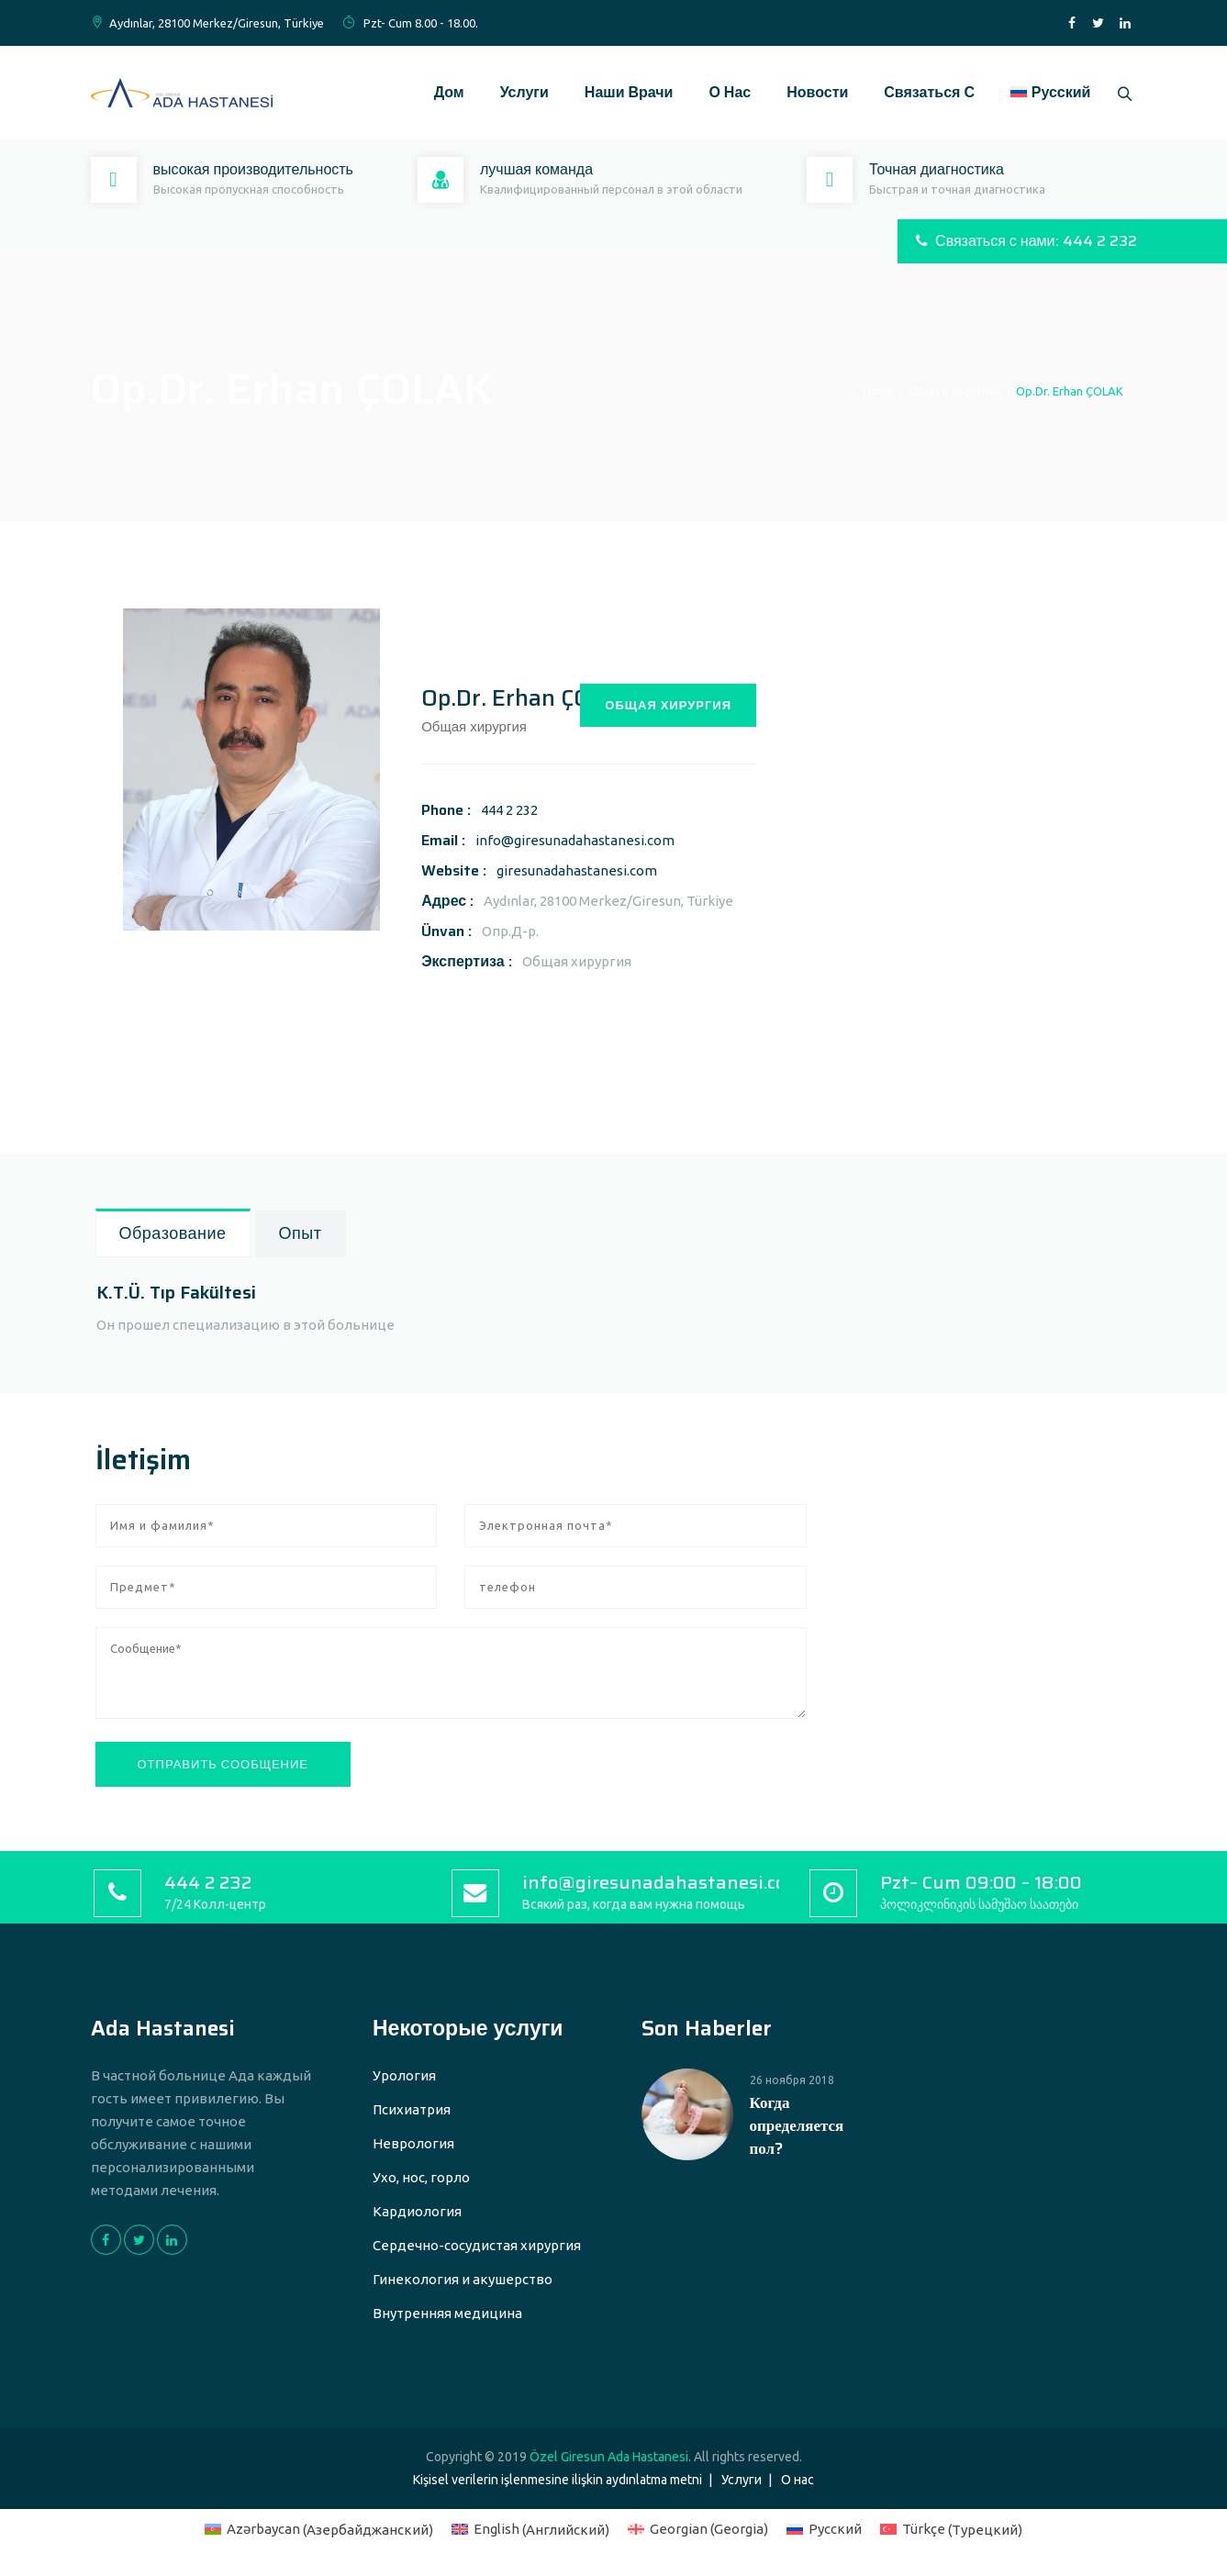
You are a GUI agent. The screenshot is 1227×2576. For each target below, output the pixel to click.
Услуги (518, 92)
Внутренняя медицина (447, 2313)
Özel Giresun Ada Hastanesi (609, 2456)
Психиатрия (412, 2109)
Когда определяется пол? (797, 2125)
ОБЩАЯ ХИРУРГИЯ (668, 705)
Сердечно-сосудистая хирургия (477, 2245)
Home (870, 391)
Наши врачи (622, 92)
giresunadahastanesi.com (576, 870)
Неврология (413, 2143)
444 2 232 (509, 810)
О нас (724, 92)
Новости (811, 92)
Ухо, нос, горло (421, 2177)
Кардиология (417, 2211)
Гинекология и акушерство (462, 2279)
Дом (443, 92)
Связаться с (922, 92)
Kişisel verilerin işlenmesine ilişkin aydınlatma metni (557, 2479)
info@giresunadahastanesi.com (575, 840)
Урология (404, 2075)
